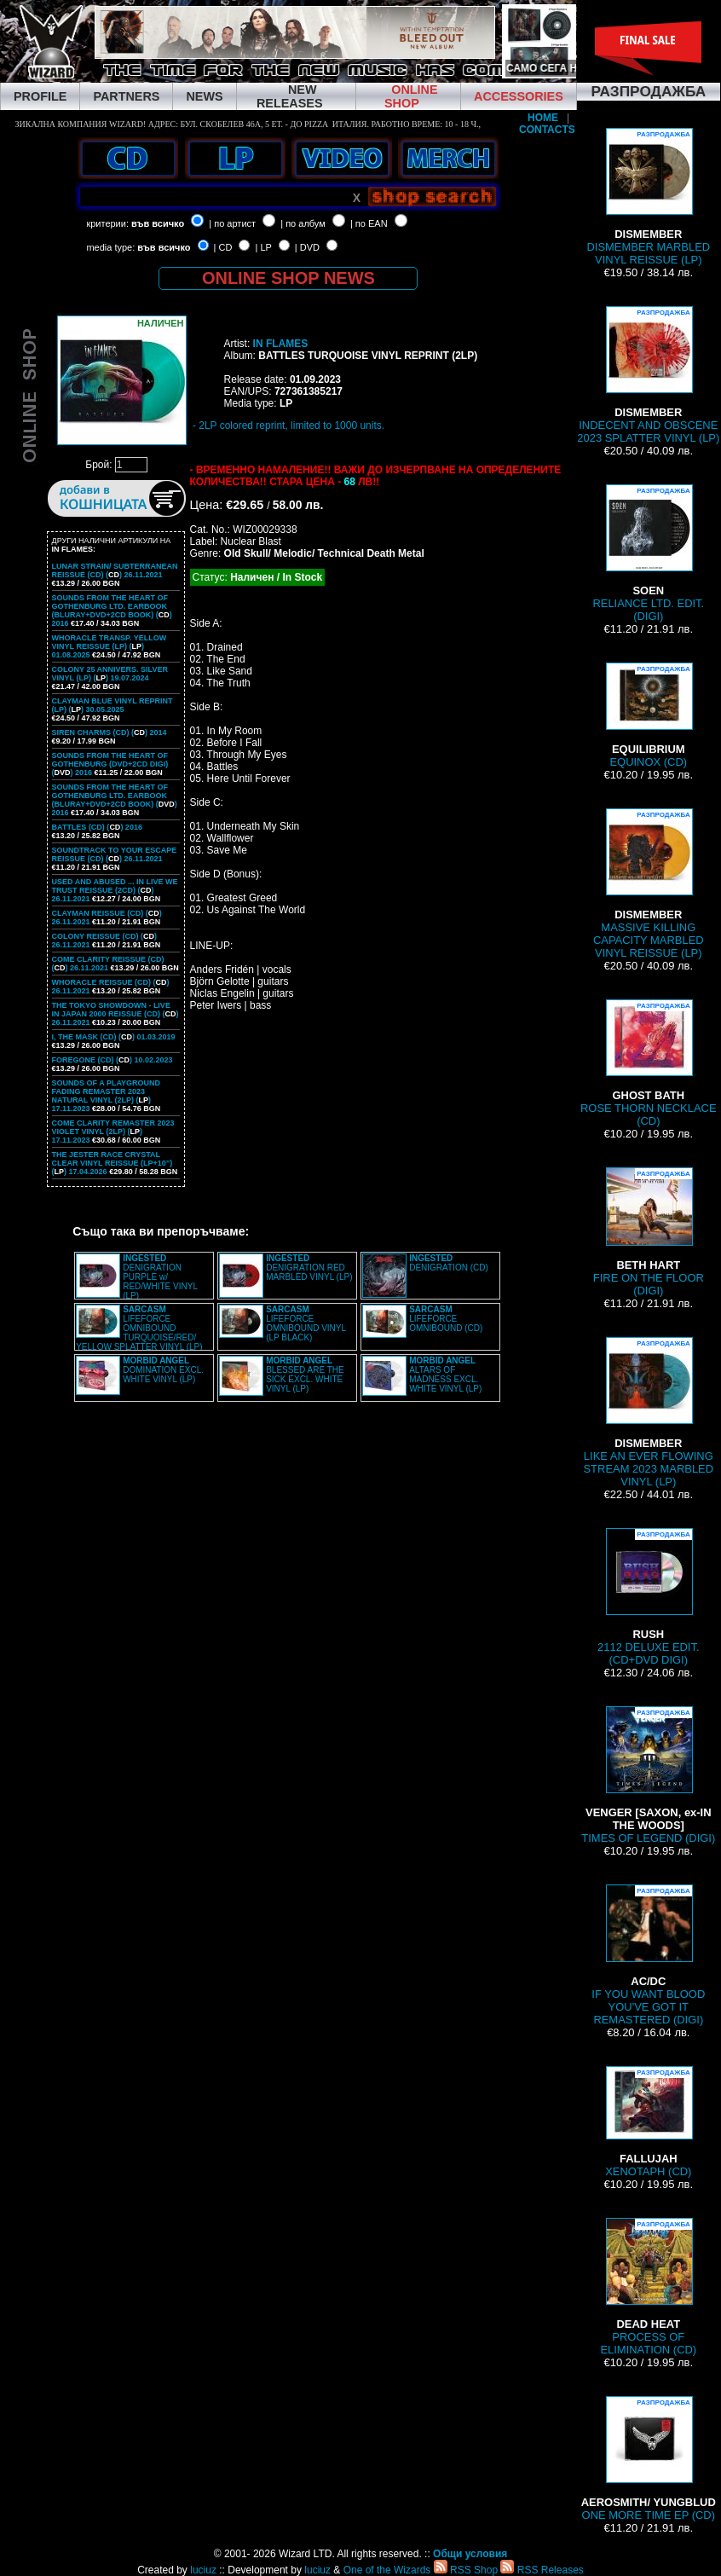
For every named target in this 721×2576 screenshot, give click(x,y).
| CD (223, 247)
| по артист (232, 223)
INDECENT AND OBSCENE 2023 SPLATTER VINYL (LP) (648, 375)
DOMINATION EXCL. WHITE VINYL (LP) (163, 1370)
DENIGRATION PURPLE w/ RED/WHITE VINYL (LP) (160, 1276)
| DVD (307, 247)
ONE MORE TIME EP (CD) (648, 2458)
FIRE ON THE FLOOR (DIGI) (648, 1232)
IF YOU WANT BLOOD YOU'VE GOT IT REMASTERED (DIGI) (648, 1955)
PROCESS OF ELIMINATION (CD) (648, 2287)
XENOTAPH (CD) (648, 2122)
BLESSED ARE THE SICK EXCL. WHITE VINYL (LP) (305, 1374)
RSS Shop (466, 2570)
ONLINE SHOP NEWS (288, 278)
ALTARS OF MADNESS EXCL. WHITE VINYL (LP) (445, 1374)
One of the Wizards (387, 2570)
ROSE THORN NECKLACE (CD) (648, 1063)
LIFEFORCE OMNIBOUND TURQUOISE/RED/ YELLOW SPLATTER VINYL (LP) (139, 1328)
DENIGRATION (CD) (448, 1262)
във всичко (157, 223)
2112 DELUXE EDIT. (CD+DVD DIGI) (648, 1597)
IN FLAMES (281, 344)
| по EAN (369, 223)
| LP (264, 247)
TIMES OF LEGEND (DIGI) (648, 1775)
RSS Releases (541, 2570)
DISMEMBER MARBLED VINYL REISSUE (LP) (648, 197)
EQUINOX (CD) (648, 715)
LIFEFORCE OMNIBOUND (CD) (445, 1319)
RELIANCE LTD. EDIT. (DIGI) (648, 553)
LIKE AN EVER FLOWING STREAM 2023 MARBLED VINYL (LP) (648, 1412)
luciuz (203, 2570)
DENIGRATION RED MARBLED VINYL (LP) (309, 1267)
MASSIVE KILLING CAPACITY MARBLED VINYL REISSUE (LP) (648, 883)
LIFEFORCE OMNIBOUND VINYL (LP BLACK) (306, 1323)
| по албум (303, 223)
